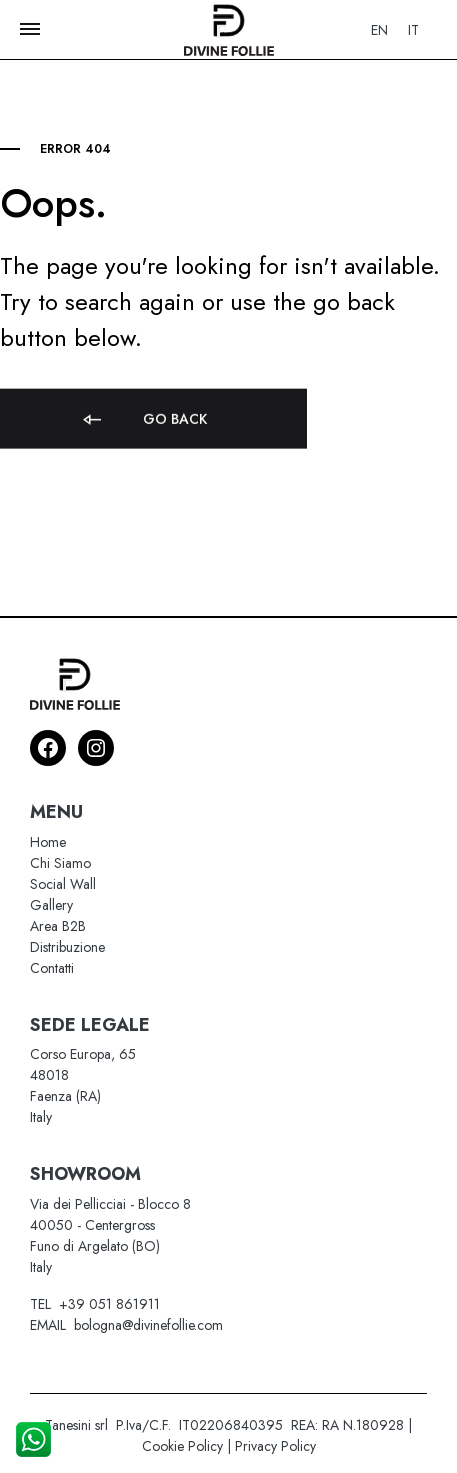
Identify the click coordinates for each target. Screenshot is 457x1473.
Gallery (51, 905)
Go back (143, 429)
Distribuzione (67, 947)
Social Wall (63, 884)
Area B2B (58, 926)
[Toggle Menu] (30, 29)
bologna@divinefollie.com (148, 1325)
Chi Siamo (60, 863)
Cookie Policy (182, 1446)
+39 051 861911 (109, 1304)
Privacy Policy (275, 1446)
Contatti (52, 968)
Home (48, 842)
